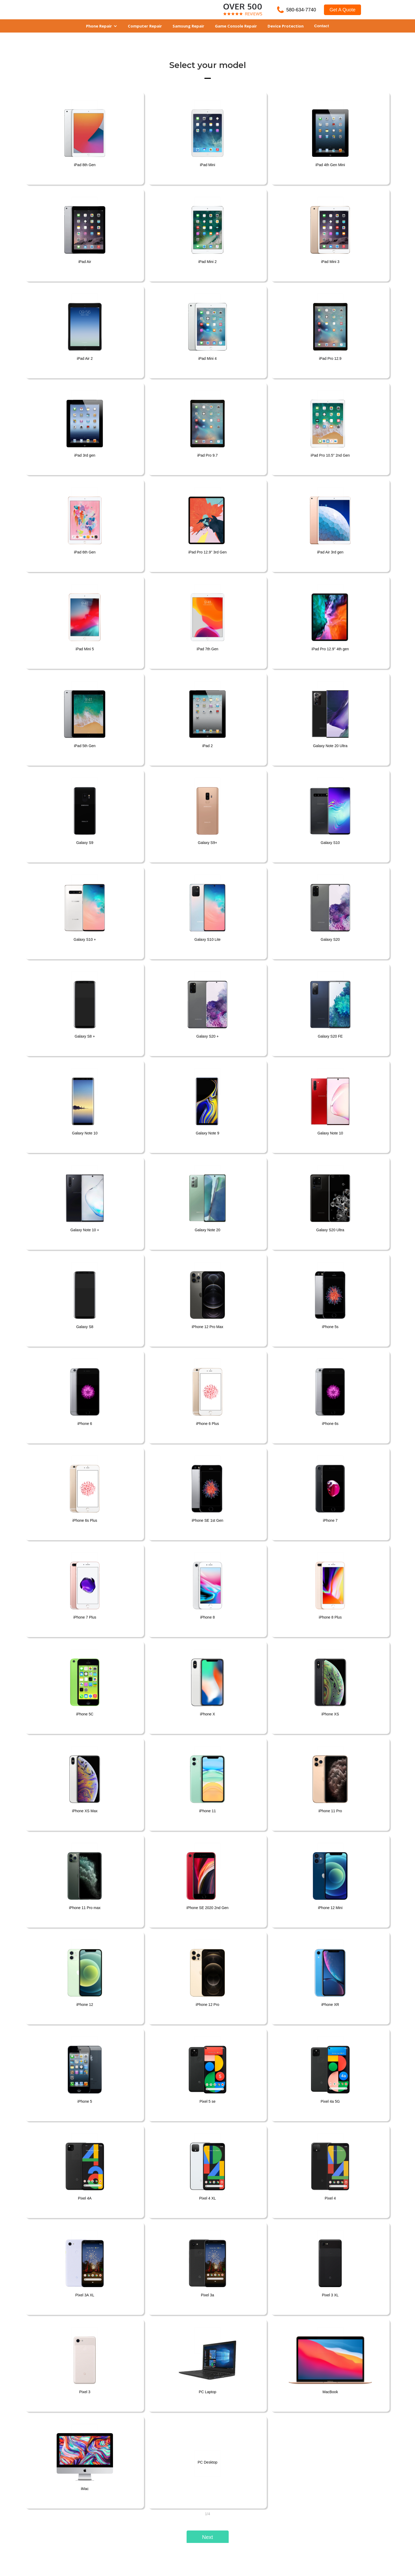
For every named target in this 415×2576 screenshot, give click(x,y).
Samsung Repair (188, 26)
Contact (321, 26)
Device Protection (286, 26)
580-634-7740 (301, 9)
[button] (102, 26)
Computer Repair (145, 26)
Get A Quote (342, 9)
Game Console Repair (236, 26)
